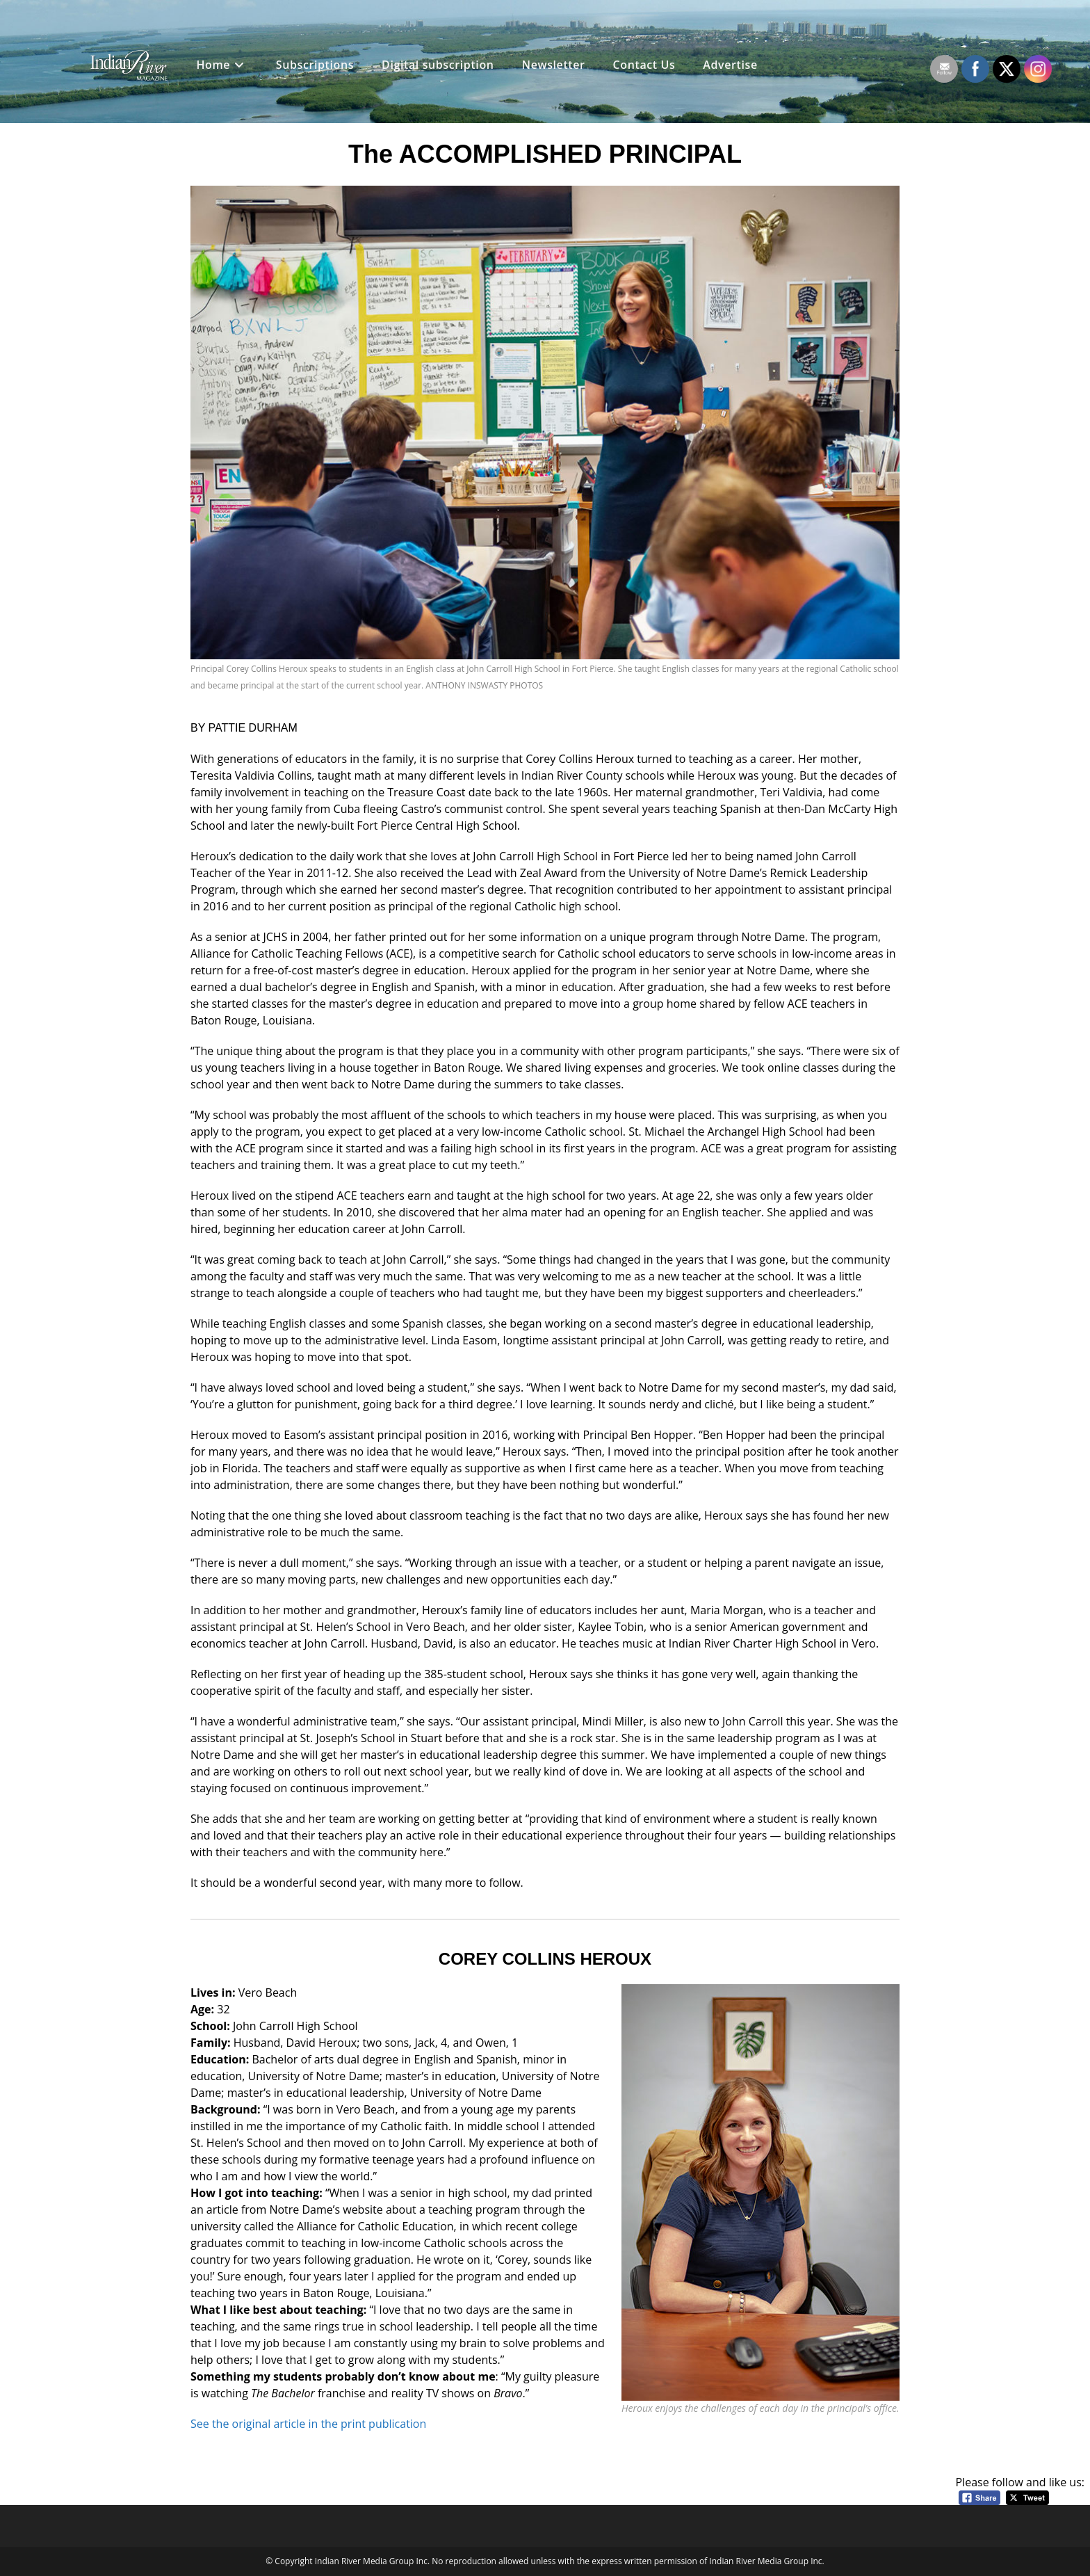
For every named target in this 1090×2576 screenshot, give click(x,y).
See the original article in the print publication (308, 2423)
